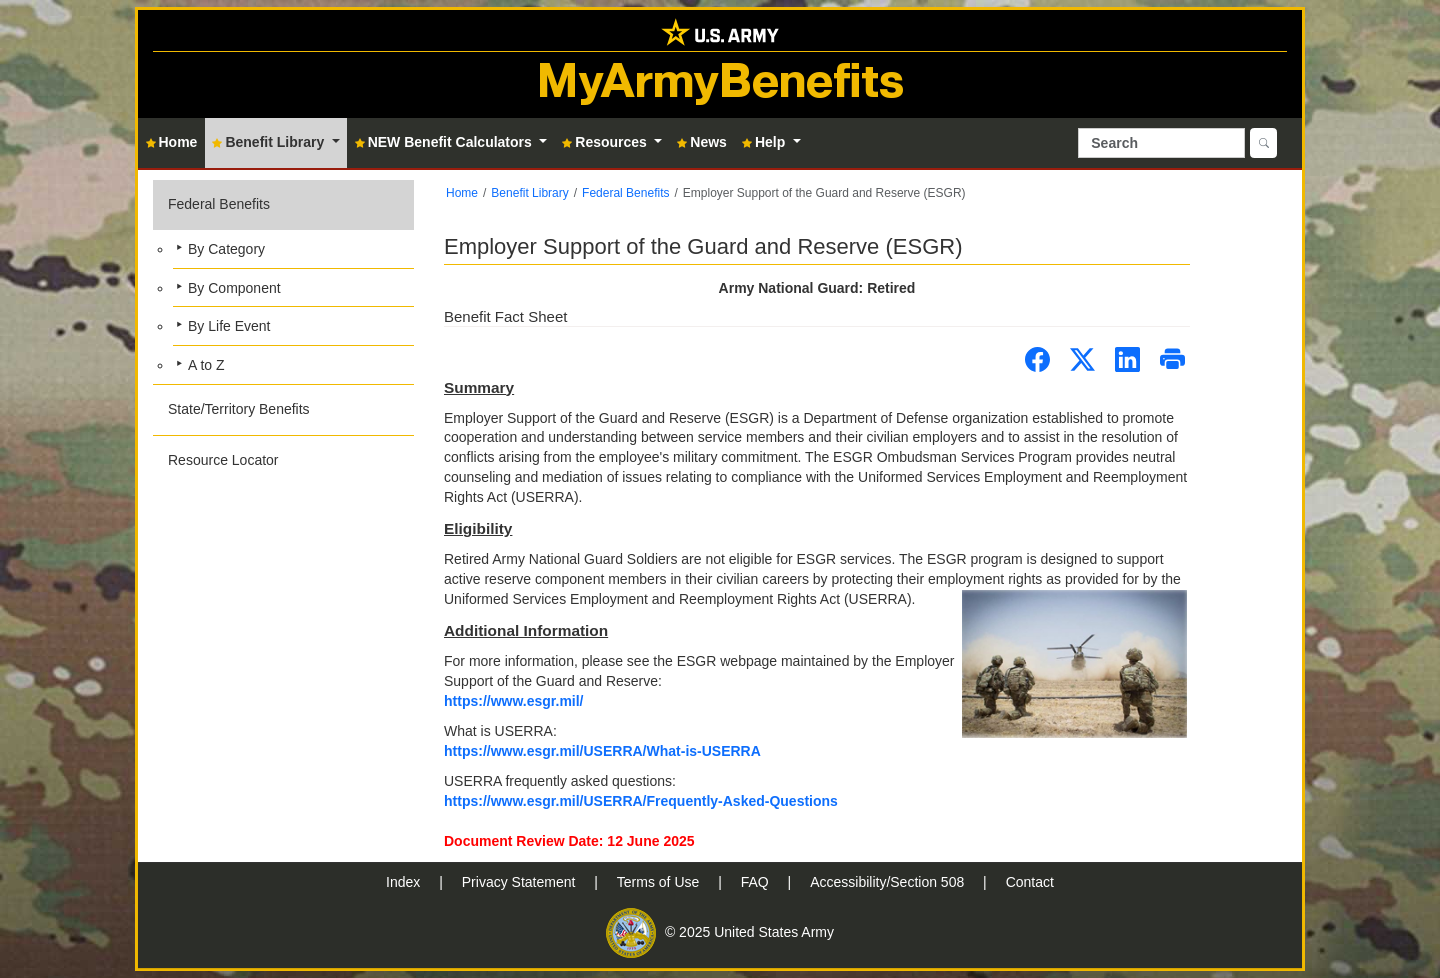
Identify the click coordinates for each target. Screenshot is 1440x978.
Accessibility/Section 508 (889, 882)
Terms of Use (660, 882)
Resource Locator (223, 460)
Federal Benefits (219, 204)
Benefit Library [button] (270, 142)
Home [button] (172, 142)
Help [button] (765, 142)
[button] (283, 282)
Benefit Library (529, 193)
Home (462, 193)
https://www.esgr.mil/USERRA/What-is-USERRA (602, 751)
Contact (1030, 882)
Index (405, 882)
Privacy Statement (521, 882)
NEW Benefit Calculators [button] (445, 142)
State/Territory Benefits (239, 409)
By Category (226, 249)
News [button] (702, 142)
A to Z (206, 365)
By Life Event (229, 326)
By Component (234, 288)
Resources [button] (606, 142)
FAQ (757, 882)
